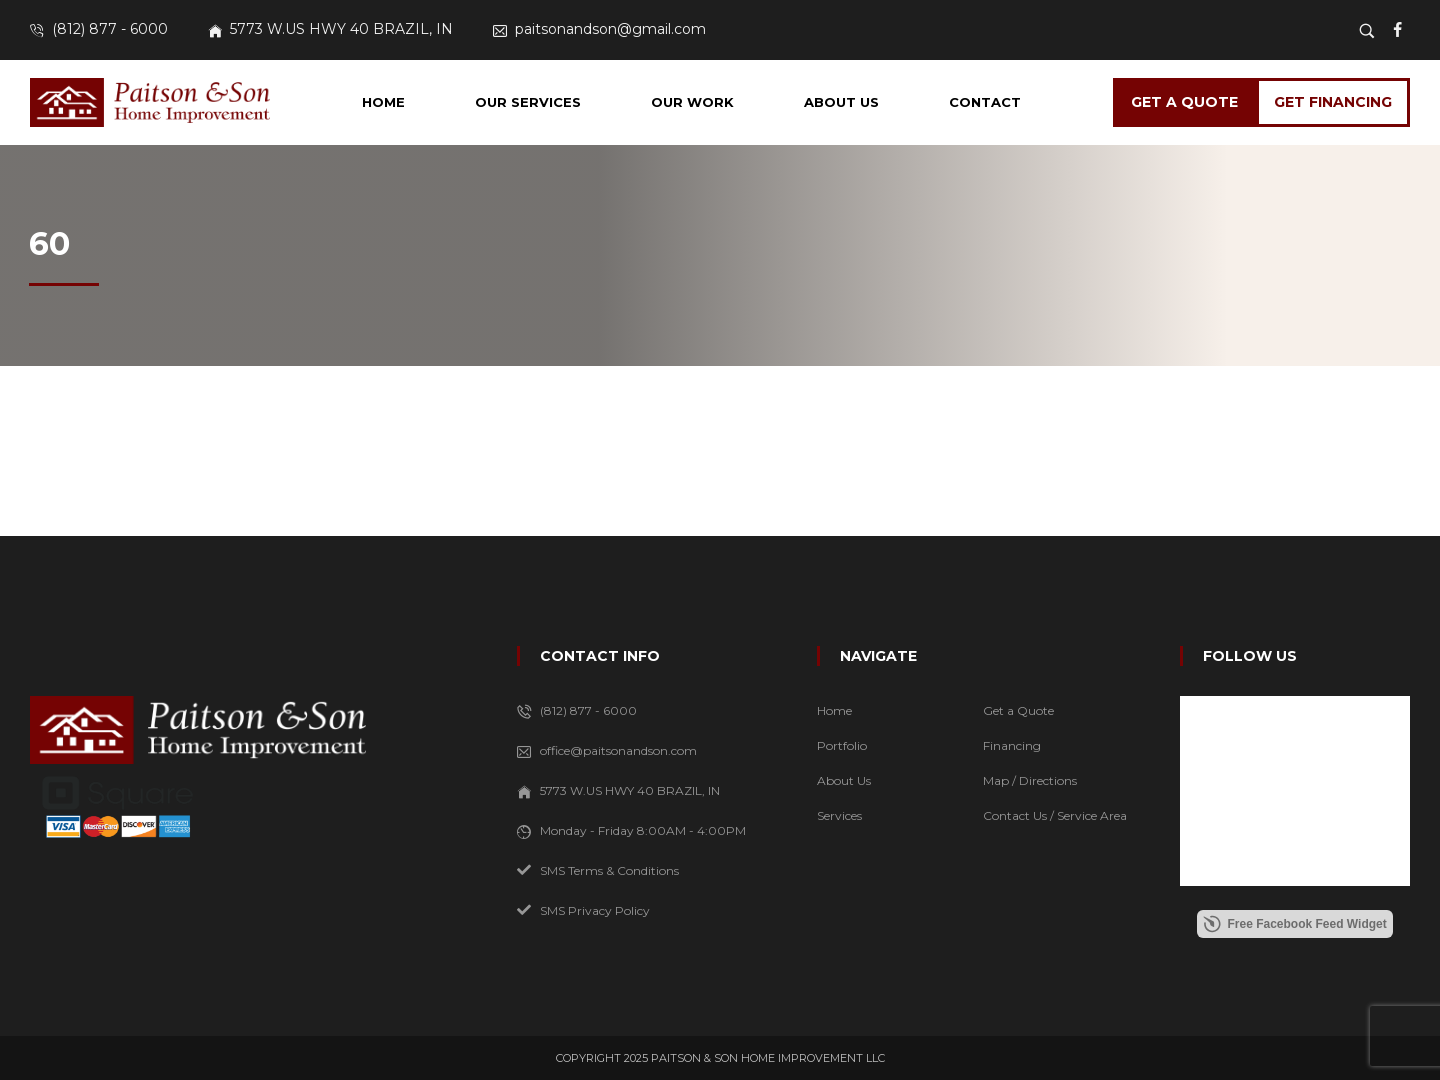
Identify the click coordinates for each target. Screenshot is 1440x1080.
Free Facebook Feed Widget (1294, 924)
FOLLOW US (1250, 656)
